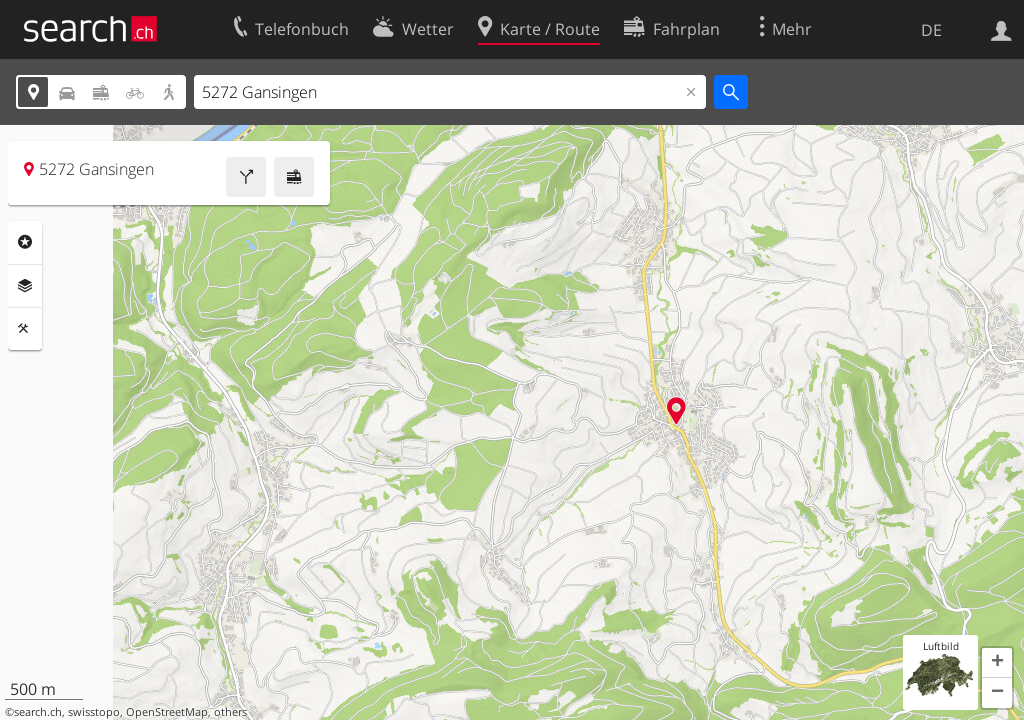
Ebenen (25, 286)
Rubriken (25, 242)
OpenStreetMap (167, 712)
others (230, 712)
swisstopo (94, 712)
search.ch (38, 712)
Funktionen (25, 329)
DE (931, 30)
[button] (997, 663)
